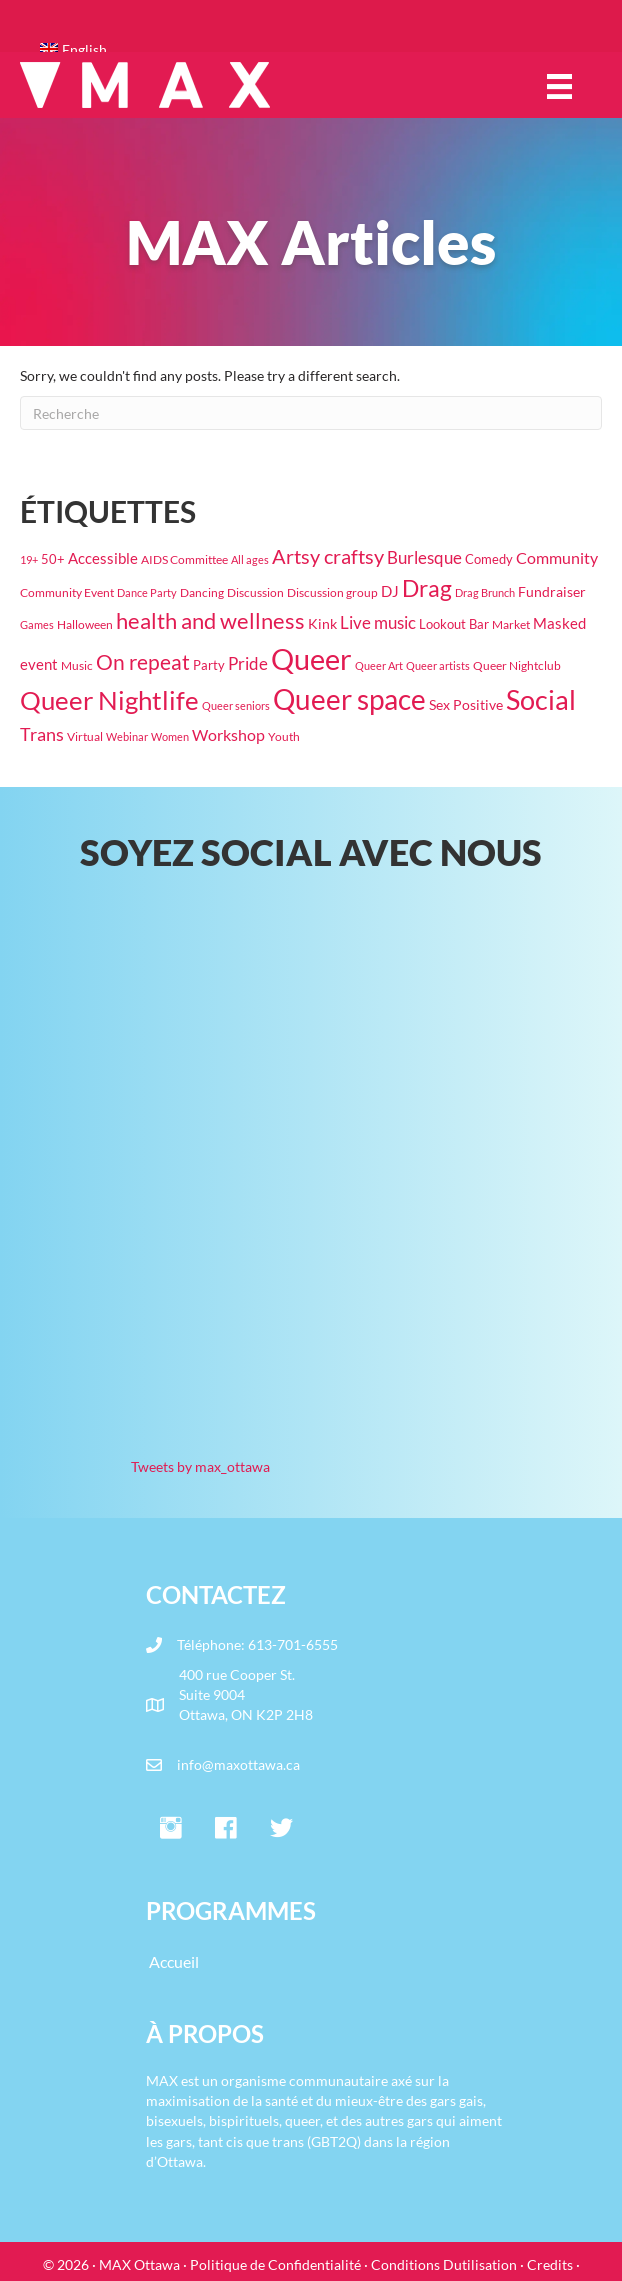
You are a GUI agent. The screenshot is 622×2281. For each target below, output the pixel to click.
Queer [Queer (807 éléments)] (311, 658)
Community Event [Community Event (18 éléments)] (67, 592)
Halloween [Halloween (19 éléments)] (85, 624)
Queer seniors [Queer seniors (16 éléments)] (236, 705)
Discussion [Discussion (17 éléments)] (255, 592)
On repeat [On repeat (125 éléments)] (143, 662)
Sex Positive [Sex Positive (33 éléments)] (466, 704)
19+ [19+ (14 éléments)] (29, 559)
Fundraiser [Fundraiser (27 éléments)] (552, 592)
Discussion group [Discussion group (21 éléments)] (332, 592)
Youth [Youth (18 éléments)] (284, 736)
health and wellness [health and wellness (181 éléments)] (210, 620)
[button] (171, 1829)
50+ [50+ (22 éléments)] (53, 559)
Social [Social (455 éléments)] (541, 700)
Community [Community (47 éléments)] (557, 557)
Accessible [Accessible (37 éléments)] (103, 558)
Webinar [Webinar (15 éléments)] (127, 736)
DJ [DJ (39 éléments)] (390, 591)
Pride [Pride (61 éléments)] (248, 663)
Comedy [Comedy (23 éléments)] (489, 559)
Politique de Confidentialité (275, 2264)
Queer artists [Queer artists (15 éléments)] (438, 665)
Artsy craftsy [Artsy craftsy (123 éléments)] (328, 556)
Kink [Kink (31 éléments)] (322, 623)
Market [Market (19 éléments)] (511, 624)
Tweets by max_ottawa (200, 1466)
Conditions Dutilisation (444, 2264)
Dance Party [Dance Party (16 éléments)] (147, 592)
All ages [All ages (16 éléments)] (250, 559)
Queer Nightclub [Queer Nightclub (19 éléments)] (517, 665)
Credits (550, 2264)
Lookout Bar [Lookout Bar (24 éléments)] (454, 624)
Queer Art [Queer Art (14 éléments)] (379, 665)
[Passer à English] (321, 50)
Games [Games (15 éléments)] (37, 624)
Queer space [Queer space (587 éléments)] (349, 699)
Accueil (174, 1961)
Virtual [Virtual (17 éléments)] (85, 736)
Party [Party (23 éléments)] (209, 665)
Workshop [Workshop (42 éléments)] (228, 735)
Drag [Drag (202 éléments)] (427, 588)
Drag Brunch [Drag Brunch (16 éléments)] (485, 592)
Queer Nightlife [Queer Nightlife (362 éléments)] (109, 700)
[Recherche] (311, 413)
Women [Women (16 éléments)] (170, 736)
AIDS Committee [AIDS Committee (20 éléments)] (184, 559)
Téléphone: (212, 1644)
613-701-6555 (293, 1644)
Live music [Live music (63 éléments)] (378, 622)
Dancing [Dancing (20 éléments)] (202, 592)
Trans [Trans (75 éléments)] (42, 734)
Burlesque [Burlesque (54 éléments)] (424, 558)
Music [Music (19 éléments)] (77, 665)
